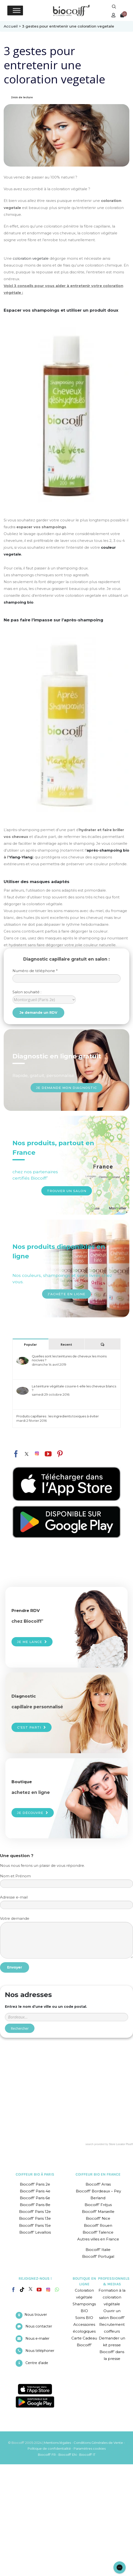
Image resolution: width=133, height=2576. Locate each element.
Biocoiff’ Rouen (98, 2225)
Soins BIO (84, 2317)
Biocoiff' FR (47, 2455)
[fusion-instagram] (37, 1453)
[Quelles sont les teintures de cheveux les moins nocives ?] (22, 1359)
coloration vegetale (31, 258)
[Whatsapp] (57, 2289)
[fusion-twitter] (26, 1454)
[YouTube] (39, 2289)
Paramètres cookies (90, 2448)
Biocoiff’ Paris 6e (35, 2198)
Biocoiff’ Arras (98, 2184)
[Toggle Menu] (17, 10)
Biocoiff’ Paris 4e (35, 2191)
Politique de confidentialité (49, 2448)
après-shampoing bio (108, 850)
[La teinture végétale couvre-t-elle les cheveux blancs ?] (22, 1389)
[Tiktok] (22, 2289)
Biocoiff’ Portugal (98, 2256)
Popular (30, 1344)
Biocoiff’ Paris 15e (35, 2225)
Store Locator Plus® (121, 2144)
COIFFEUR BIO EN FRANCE (98, 2174)
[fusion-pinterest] (59, 1454)
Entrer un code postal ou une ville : (66, 1999)
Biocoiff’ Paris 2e (35, 2184)
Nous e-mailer (37, 2338)
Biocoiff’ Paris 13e (35, 2218)
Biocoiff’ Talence (98, 2232)
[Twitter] (30, 2289)
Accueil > (13, 26)
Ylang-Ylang (21, 857)
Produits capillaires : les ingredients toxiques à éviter (57, 1416)
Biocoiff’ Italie (98, 2249)
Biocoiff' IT (87, 2455)
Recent (66, 1344)
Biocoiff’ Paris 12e (35, 2211)
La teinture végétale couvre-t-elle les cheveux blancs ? (74, 1388)
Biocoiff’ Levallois (35, 2232)
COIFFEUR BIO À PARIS (35, 2174)
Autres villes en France (98, 2239)
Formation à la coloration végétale (112, 2297)
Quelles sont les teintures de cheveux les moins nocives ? (69, 1358)
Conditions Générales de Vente (98, 2443)
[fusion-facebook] (15, 1453)
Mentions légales (57, 2443)
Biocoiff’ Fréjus (98, 2204)
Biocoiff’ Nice (98, 2218)
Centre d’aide (36, 2363)
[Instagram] (48, 2288)
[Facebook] (13, 2288)
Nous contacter (38, 2326)
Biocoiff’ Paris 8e (35, 2204)
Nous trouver (35, 2314)
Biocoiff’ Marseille (98, 2211)
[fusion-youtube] (48, 1454)
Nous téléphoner (39, 2350)
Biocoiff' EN (67, 2455)
